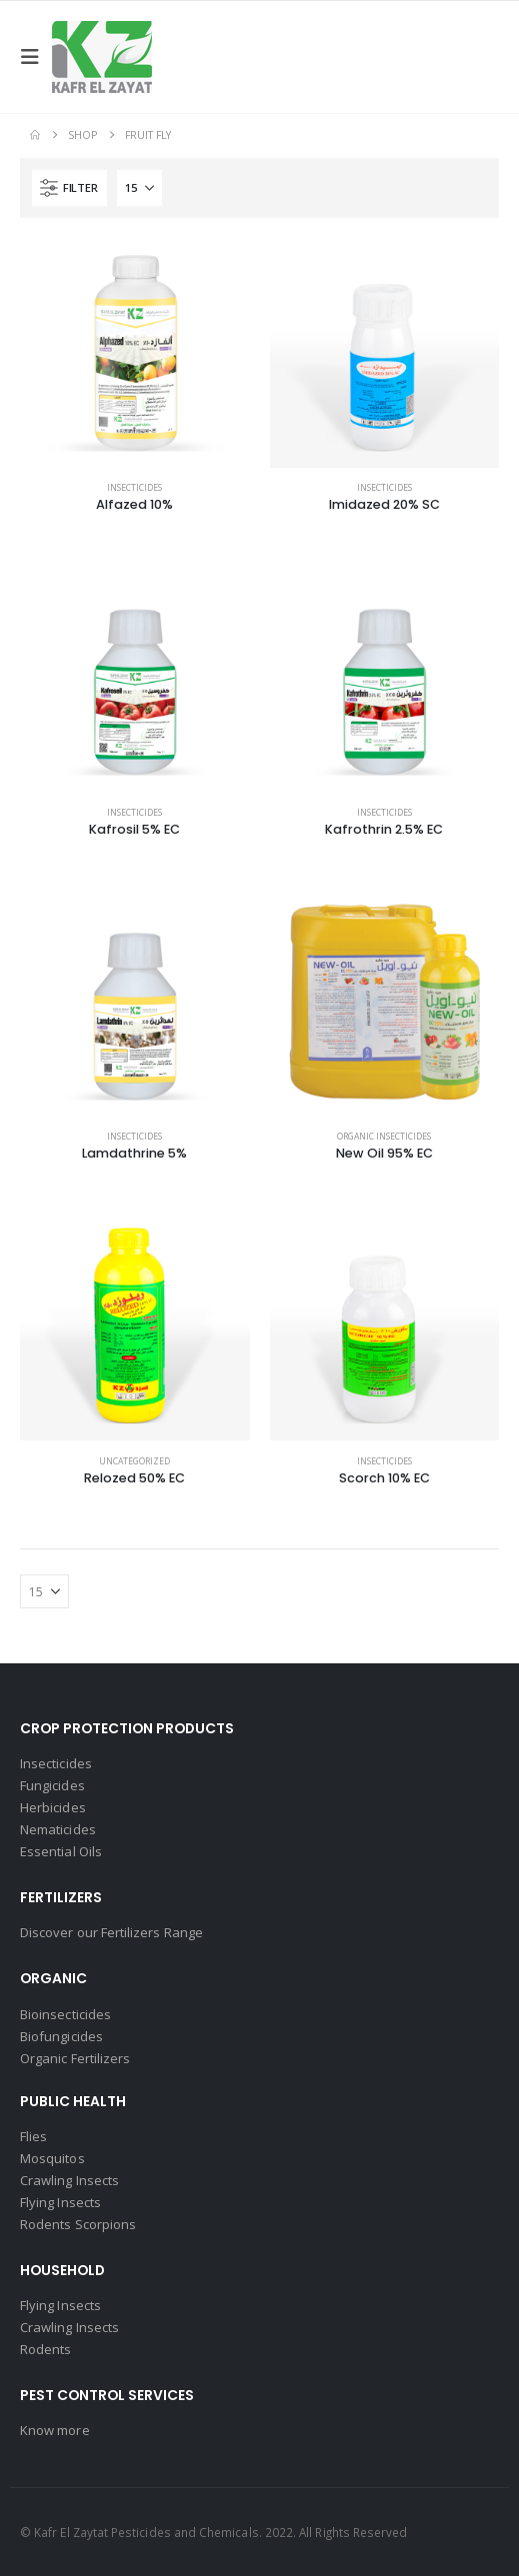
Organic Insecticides (384, 1137)
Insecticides (134, 488)
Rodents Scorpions (78, 2224)
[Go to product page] (135, 353)
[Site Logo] (102, 57)
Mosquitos (52, 2158)
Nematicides (58, 1829)
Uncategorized (134, 1461)
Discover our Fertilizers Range (111, 1932)
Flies (33, 2136)
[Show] (139, 188)
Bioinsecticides (65, 2014)
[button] (36, 57)
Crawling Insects (69, 2180)
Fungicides (52, 1785)
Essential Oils (61, 1851)
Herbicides (53, 1807)
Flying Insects (60, 2202)
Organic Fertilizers (75, 2058)
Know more (55, 2430)
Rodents (45, 2349)
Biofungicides (61, 2036)
